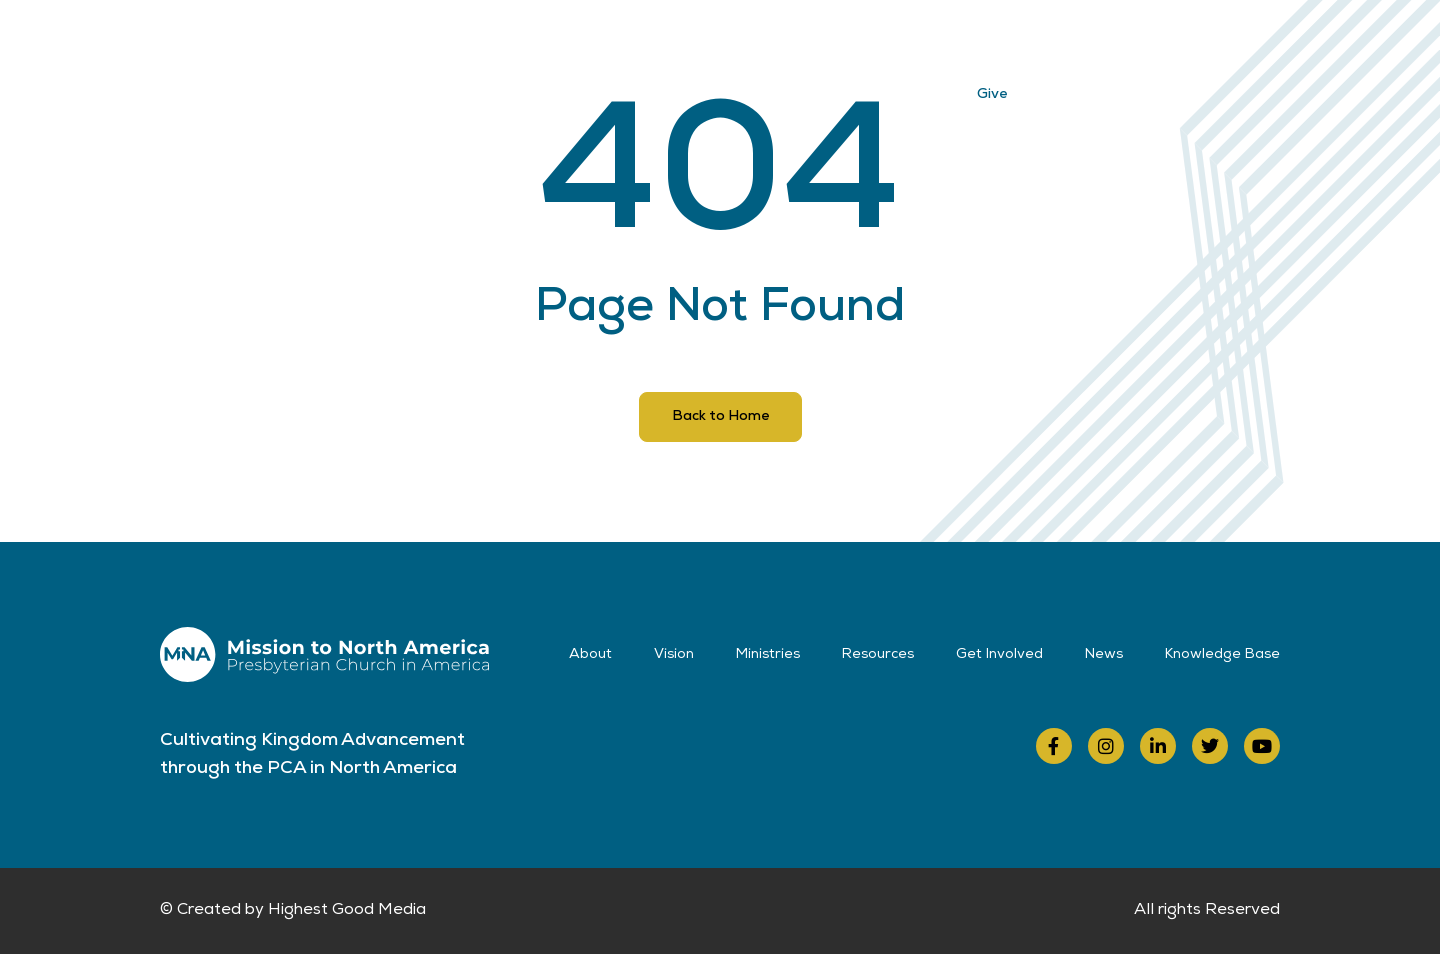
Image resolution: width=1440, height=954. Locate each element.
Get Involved (827, 42)
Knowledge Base (1222, 655)
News (932, 42)
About (418, 42)
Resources (706, 42)
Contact (1020, 42)
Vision (502, 42)
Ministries (596, 42)
